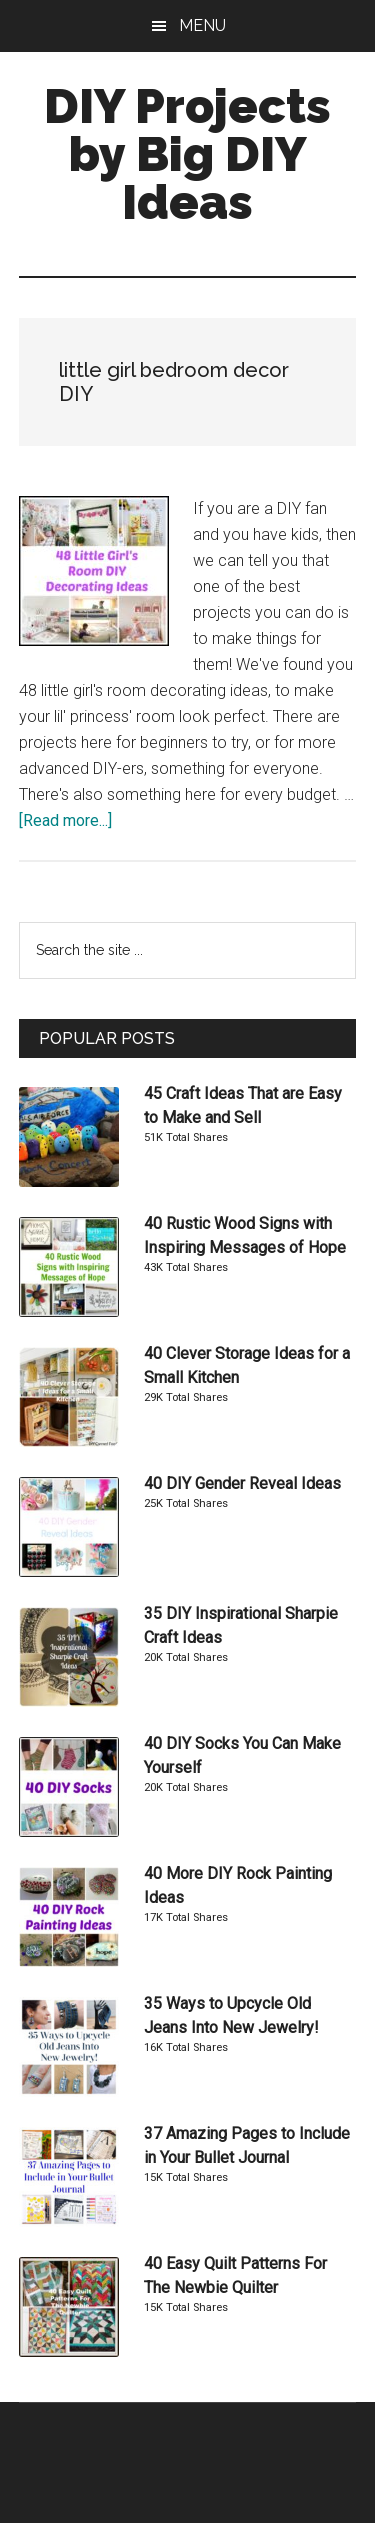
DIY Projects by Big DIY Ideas (187, 154)
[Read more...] (65, 820)
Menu (202, 25)
